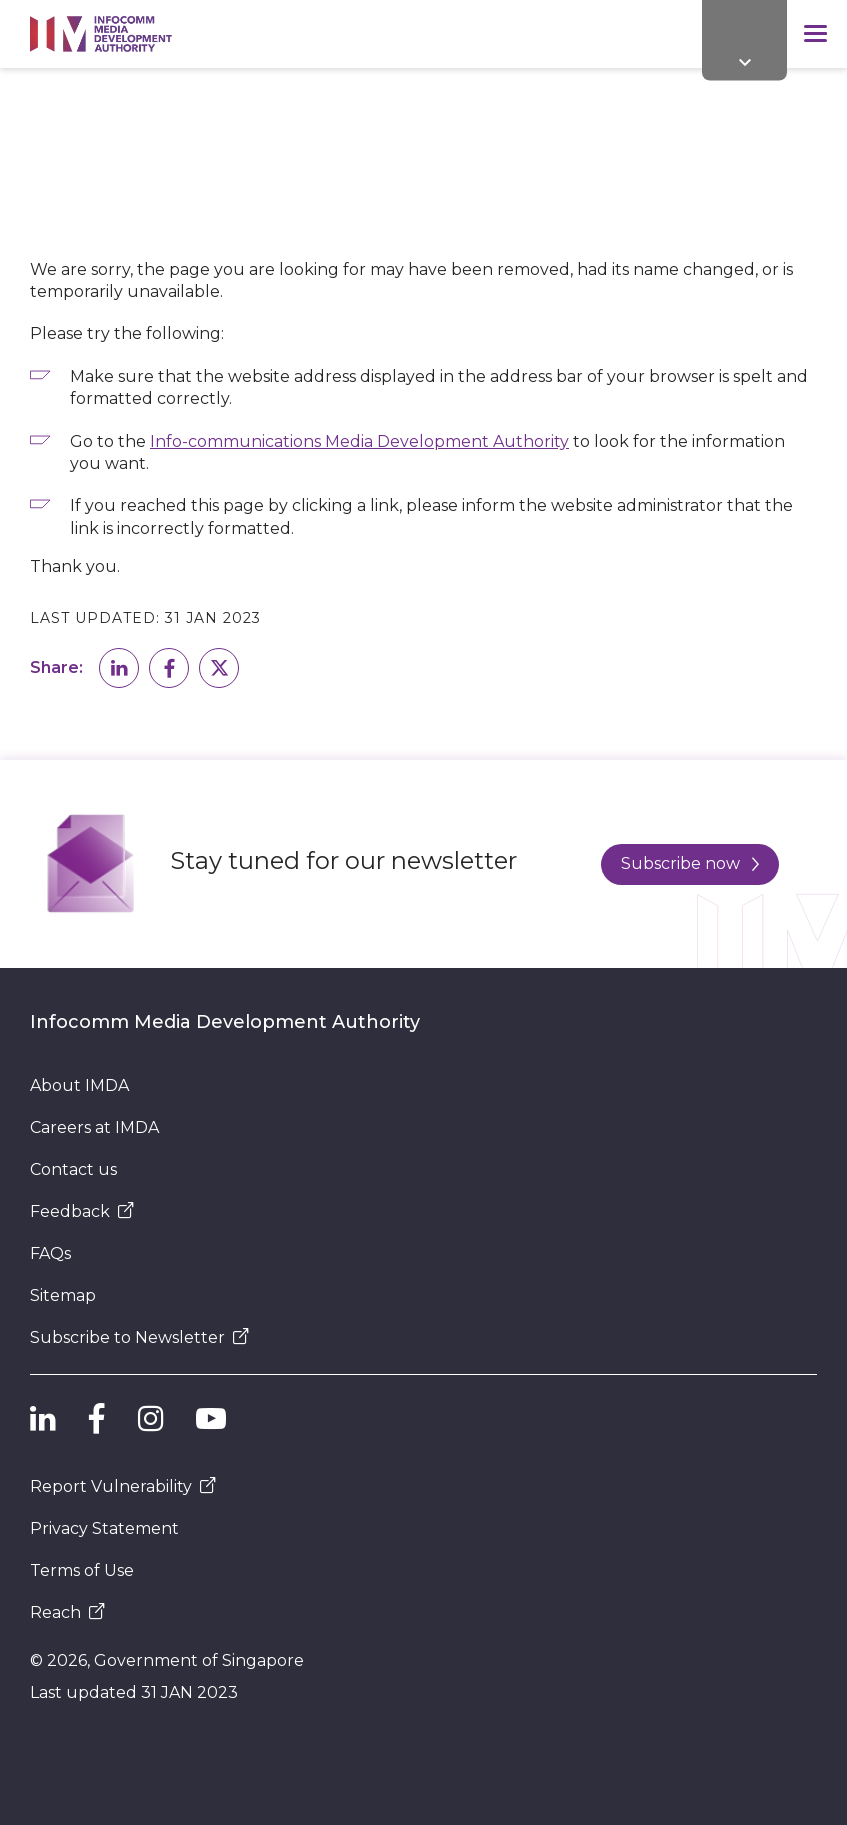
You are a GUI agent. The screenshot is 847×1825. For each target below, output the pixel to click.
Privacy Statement (104, 1528)
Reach (67, 1612)
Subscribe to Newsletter (139, 1337)
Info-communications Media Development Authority (359, 441)
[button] (119, 668)
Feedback (82, 1211)
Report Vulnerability (123, 1486)
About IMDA (79, 1085)
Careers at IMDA (94, 1127)
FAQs (50, 1253)
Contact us (73, 1169)
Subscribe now (690, 863)
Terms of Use (82, 1570)
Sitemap (63, 1295)
